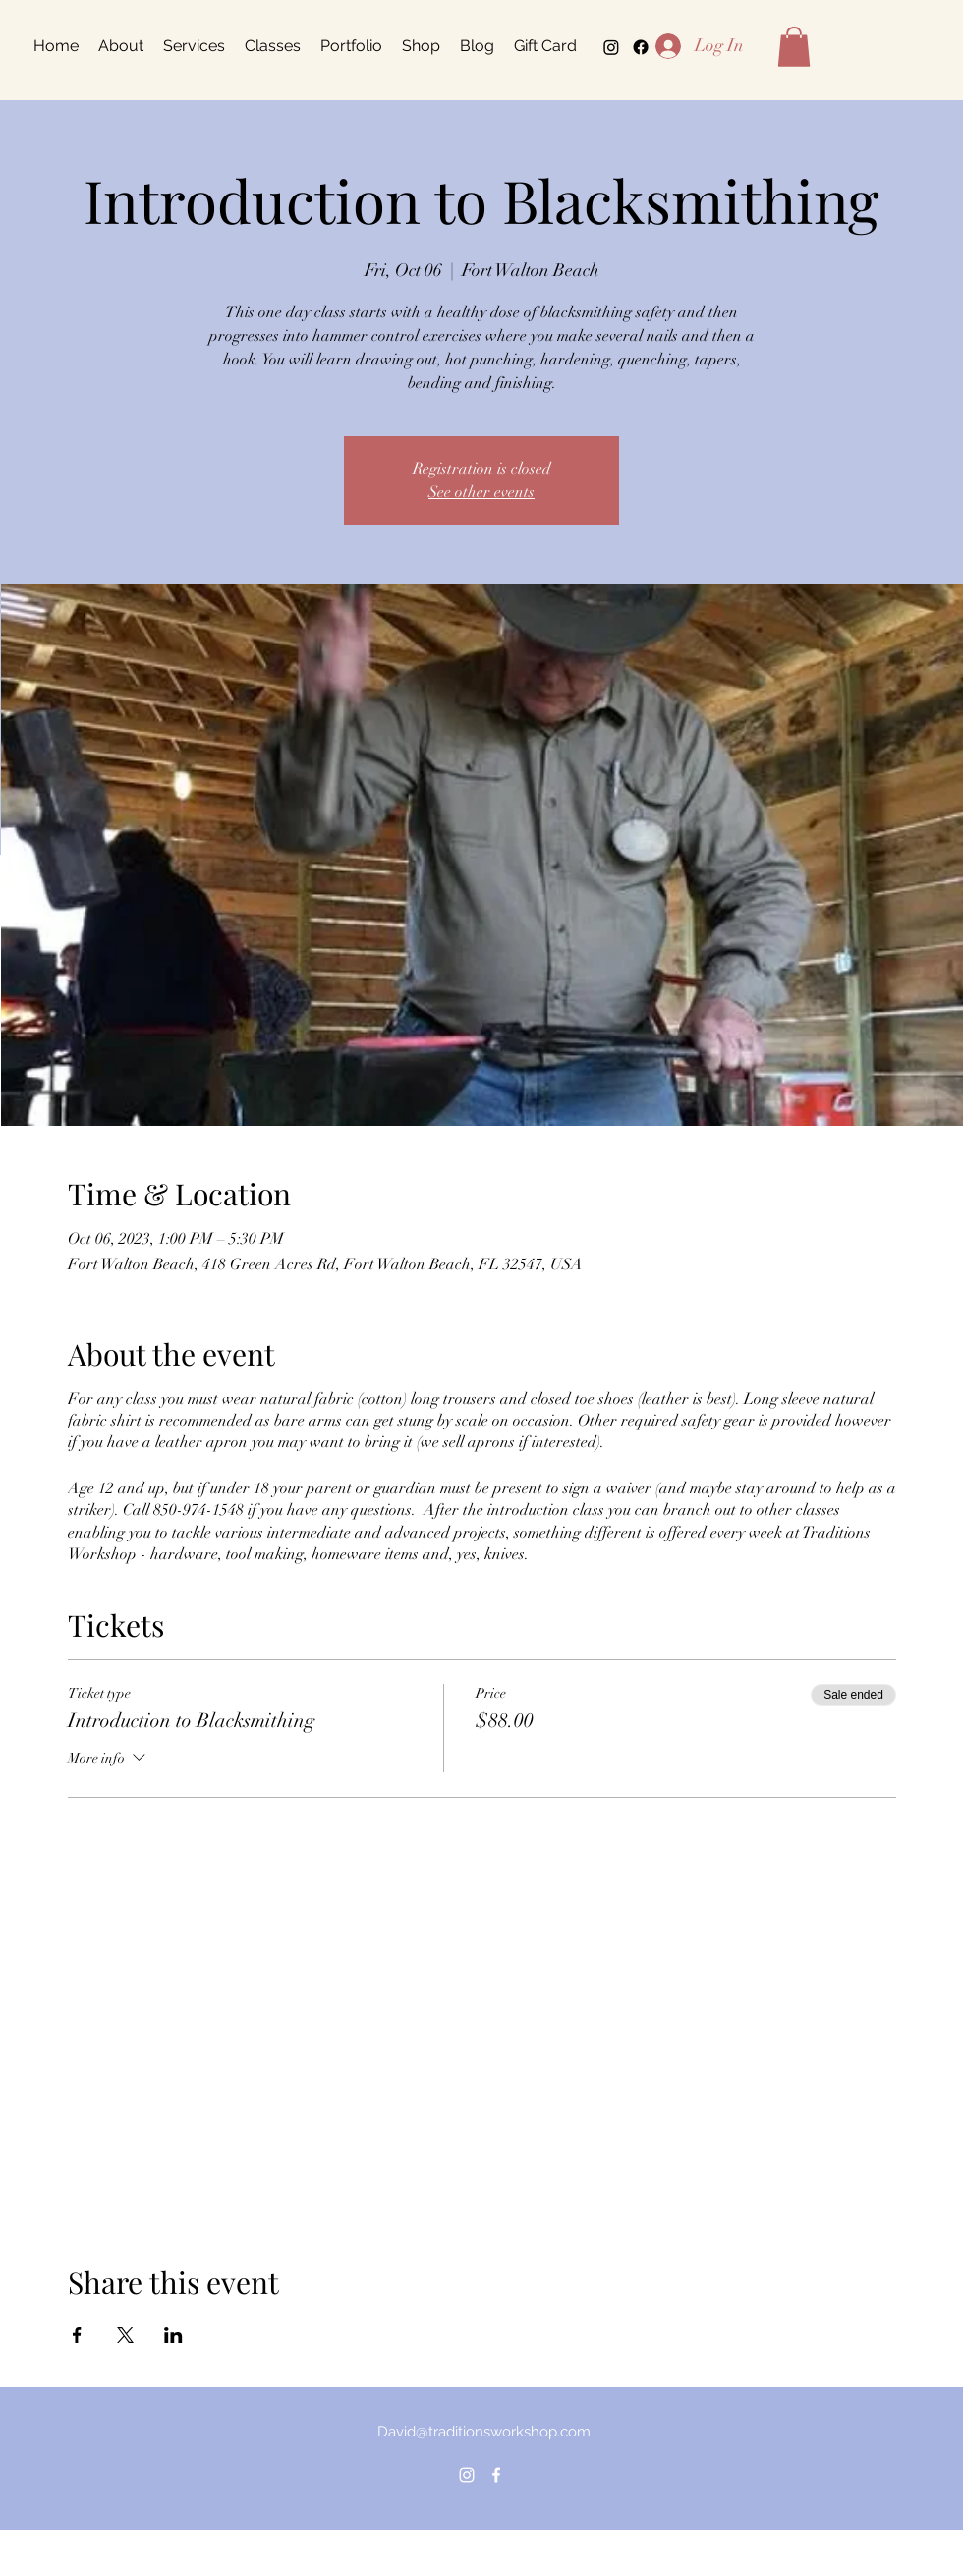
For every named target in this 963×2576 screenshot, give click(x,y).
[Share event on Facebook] (77, 2335)
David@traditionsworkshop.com (484, 2431)
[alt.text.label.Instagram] (611, 47)
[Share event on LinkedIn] (173, 2335)
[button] (794, 47)
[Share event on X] (125, 2335)
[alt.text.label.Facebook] (496, 2475)
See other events (481, 492)
